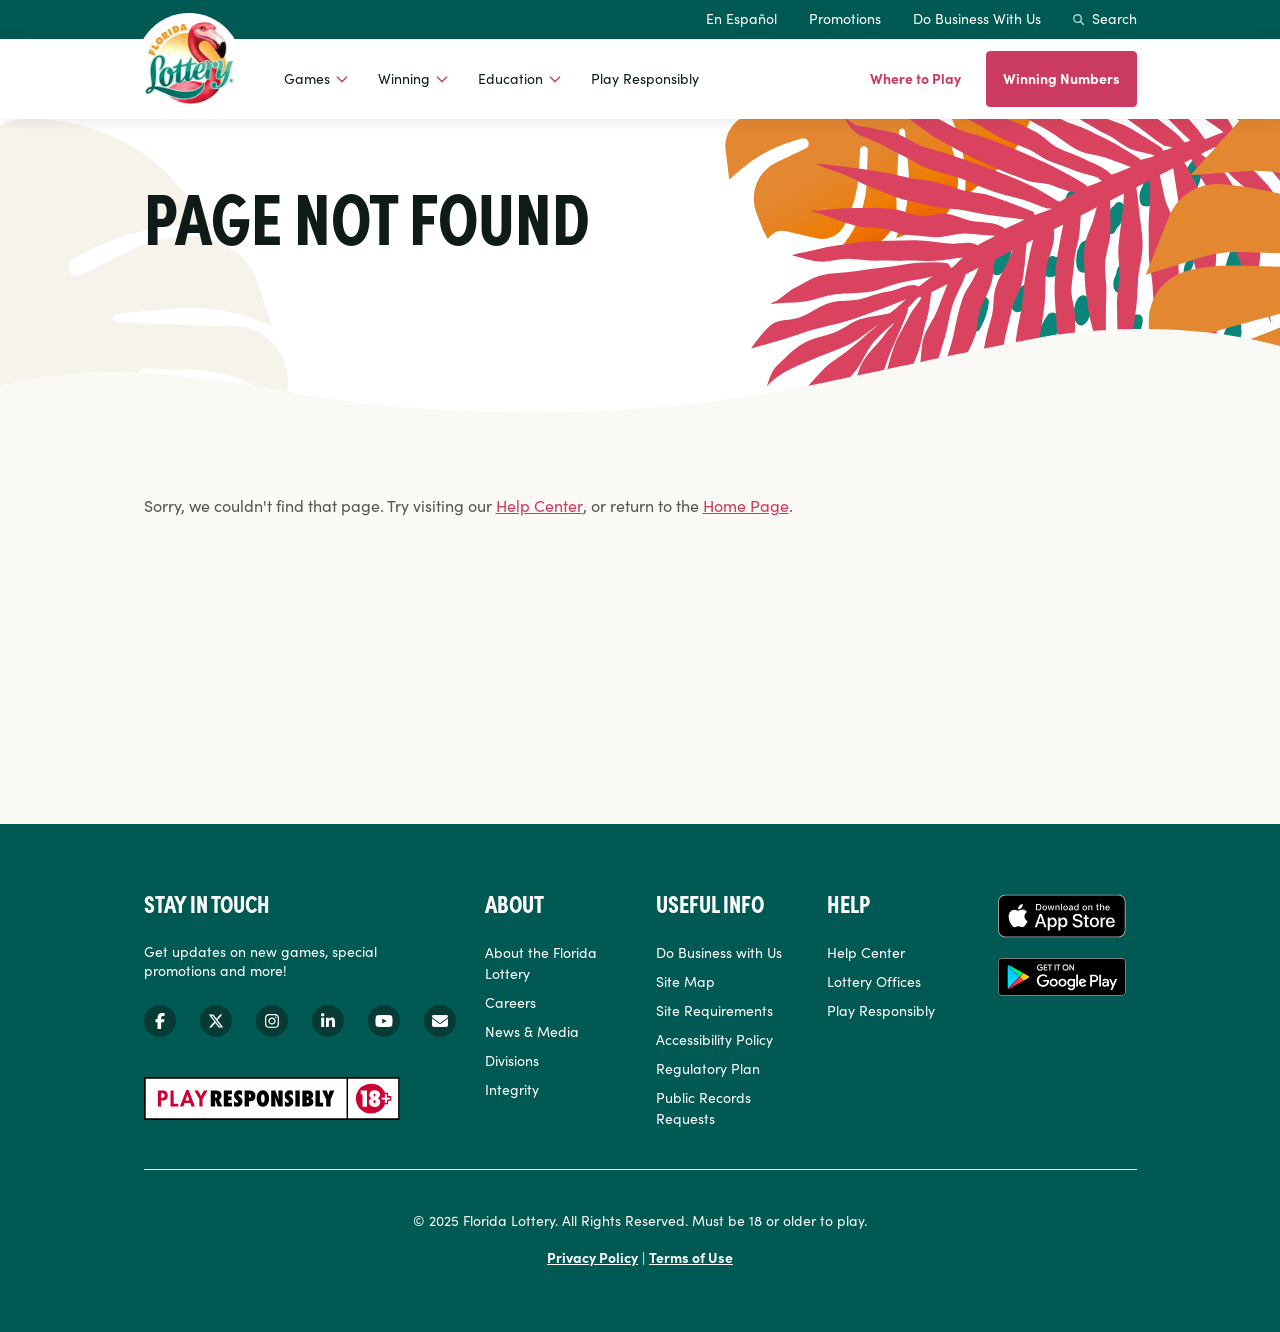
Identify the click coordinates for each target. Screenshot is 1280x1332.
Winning (404, 78)
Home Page (746, 505)
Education (510, 78)
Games (307, 78)
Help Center (539, 505)
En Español (741, 18)
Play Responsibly (645, 78)
